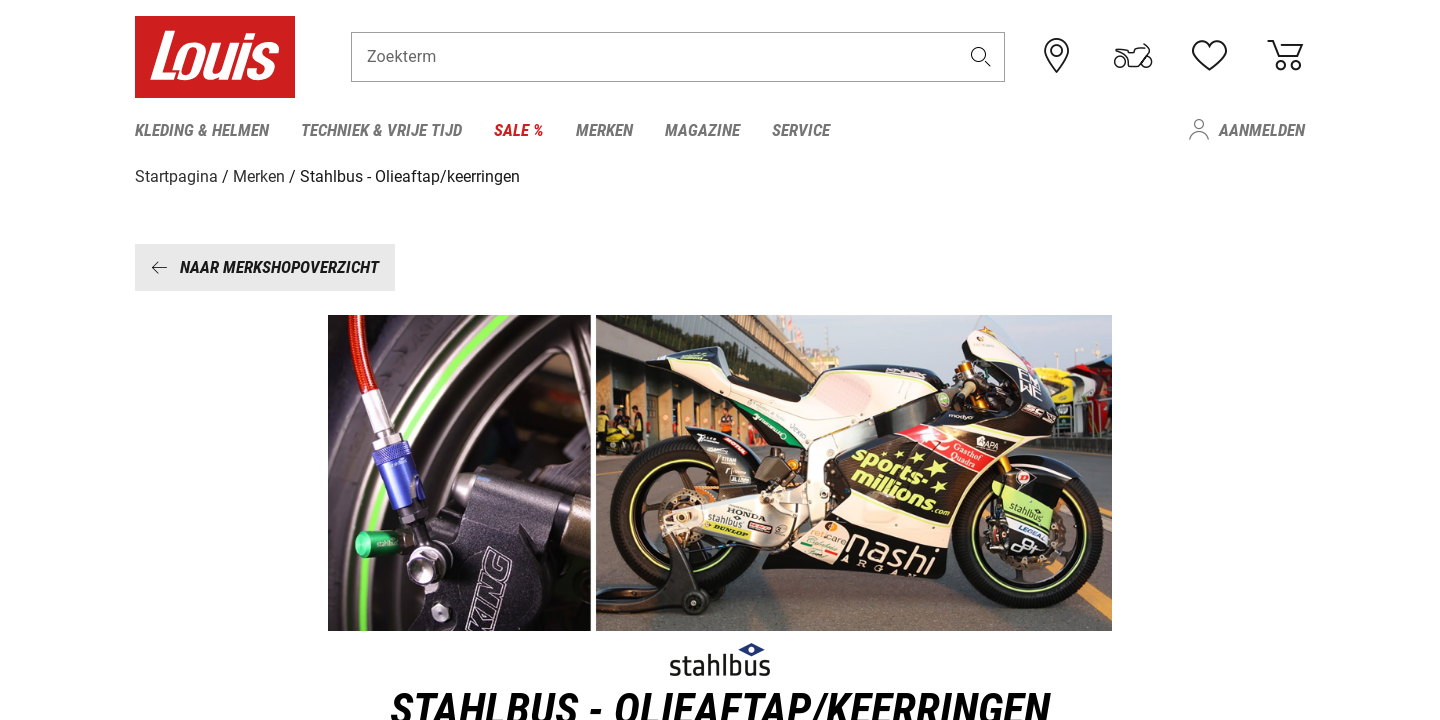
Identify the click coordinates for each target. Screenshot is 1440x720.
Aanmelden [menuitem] (1262, 130)
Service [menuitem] (801, 130)
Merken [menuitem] (604, 130)
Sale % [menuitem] (519, 130)
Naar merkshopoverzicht (265, 267)
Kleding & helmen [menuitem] (202, 130)
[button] (981, 56)
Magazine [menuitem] (702, 130)
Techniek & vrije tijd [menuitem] (381, 130)
